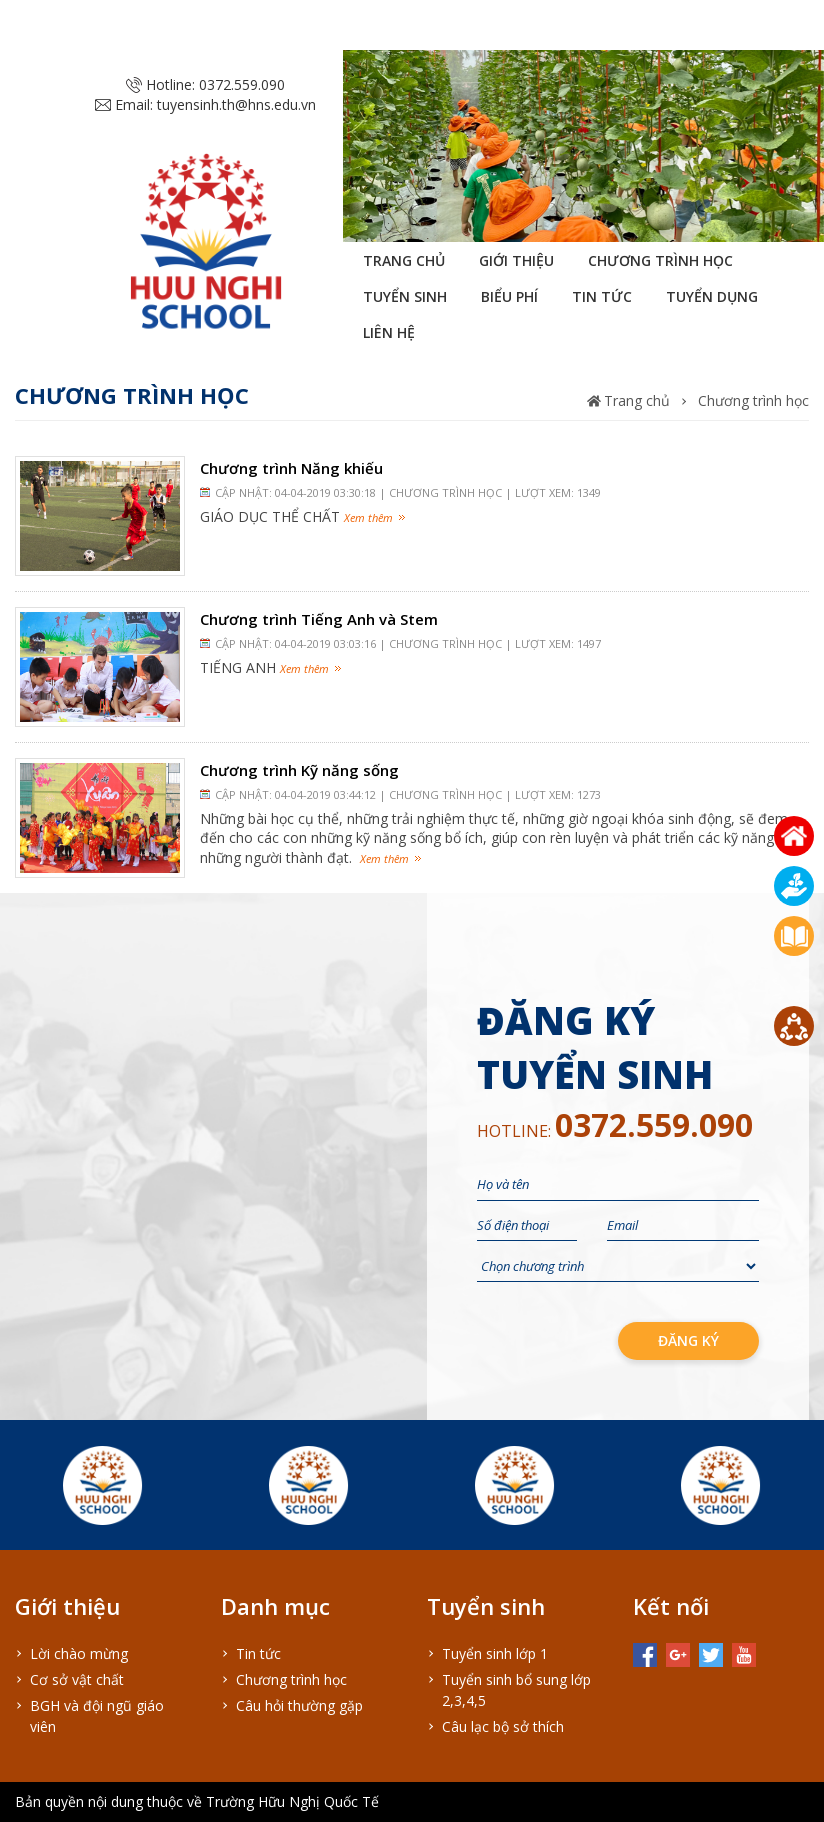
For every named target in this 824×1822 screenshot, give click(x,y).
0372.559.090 (242, 84)
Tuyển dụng (712, 296)
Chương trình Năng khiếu (291, 468)
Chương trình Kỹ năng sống (299, 770)
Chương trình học (660, 260)
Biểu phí (509, 296)
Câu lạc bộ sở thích (503, 1726)
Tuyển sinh (405, 296)
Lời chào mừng (79, 1653)
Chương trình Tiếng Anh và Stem (319, 619)
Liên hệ (389, 332)
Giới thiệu (516, 260)
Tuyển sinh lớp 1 (495, 1653)
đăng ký (688, 1340)
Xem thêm (368, 517)
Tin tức (602, 296)
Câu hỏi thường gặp (299, 1705)
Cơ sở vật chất (77, 1679)
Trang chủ (404, 260)
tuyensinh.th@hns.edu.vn (236, 104)
